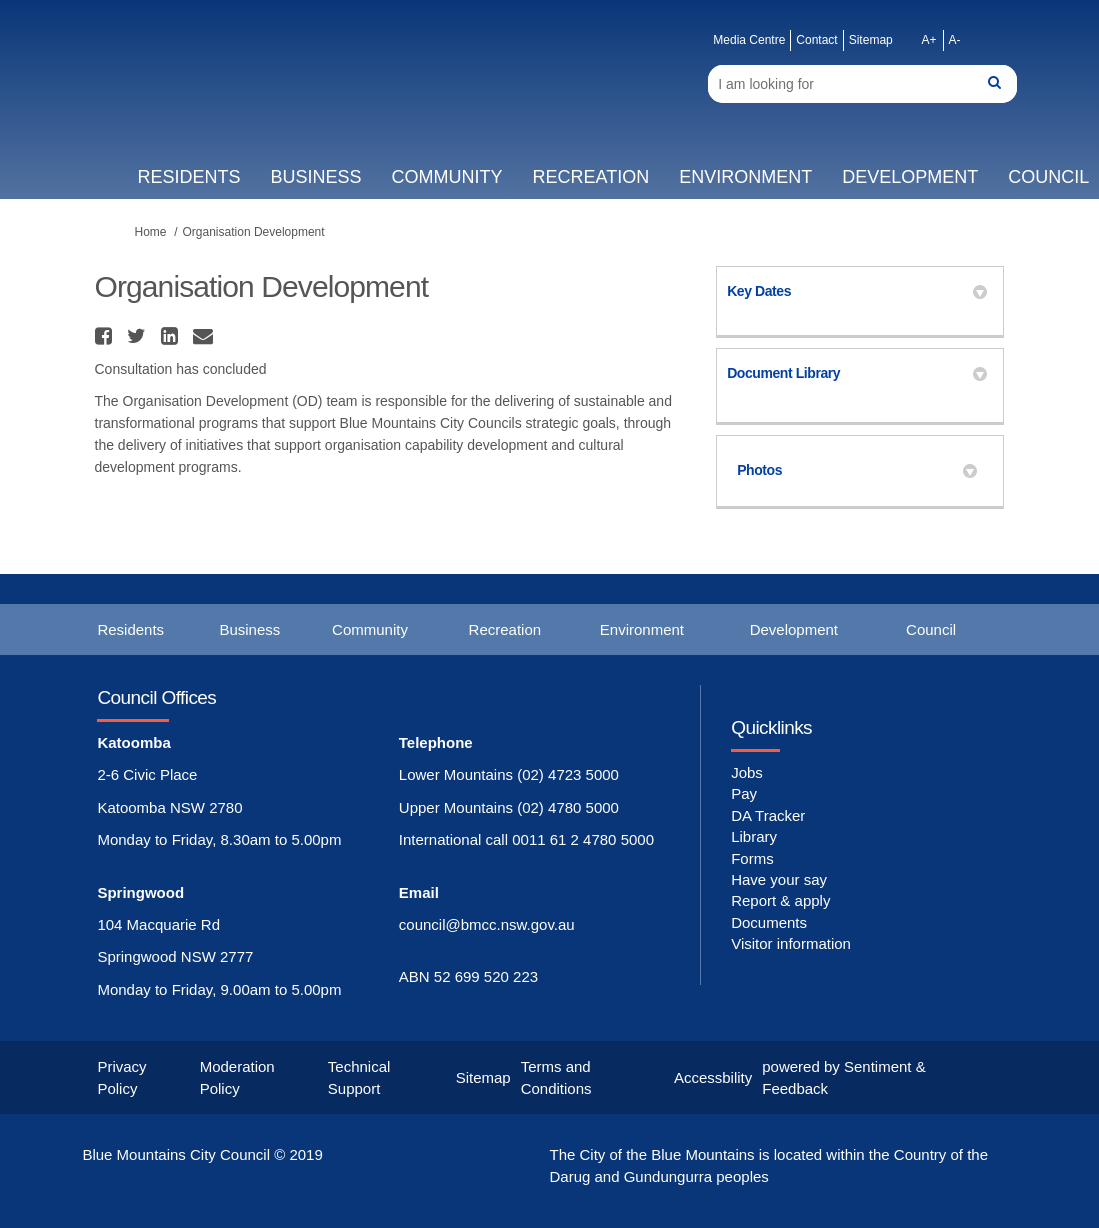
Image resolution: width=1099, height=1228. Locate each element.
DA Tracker (768, 815)
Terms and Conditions (556, 1077)
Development (910, 177)
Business (315, 177)
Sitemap (871, 40)
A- (955, 40)
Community (446, 177)
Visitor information (791, 943)
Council (931, 629)
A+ (929, 40)
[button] (106, 336)
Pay (744, 793)
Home (151, 232)
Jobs (747, 772)
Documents (769, 922)
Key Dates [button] (857, 291)
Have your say (779, 879)
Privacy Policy (121, 1077)
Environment (745, 177)
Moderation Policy (237, 1077)
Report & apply (780, 900)
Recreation (590, 177)
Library (754, 836)
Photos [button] (857, 470)
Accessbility (713, 1077)
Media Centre (749, 40)
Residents (188, 177)
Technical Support (359, 1077)
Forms (752, 858)
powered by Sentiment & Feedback (843, 1077)
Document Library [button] (857, 373)
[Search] (862, 84)
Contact (816, 40)
